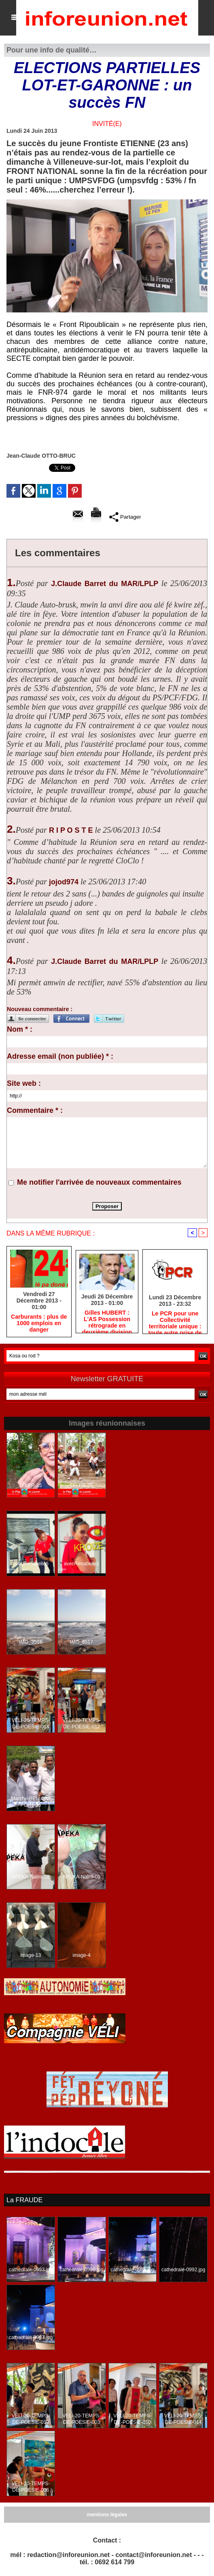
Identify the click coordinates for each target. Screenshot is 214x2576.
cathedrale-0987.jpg (30, 2337)
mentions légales (107, 2514)
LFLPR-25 (31, 1486)
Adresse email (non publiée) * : (60, 1056)
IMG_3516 (30, 1642)
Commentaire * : (35, 1110)
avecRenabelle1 (81, 1564)
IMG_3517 (81, 1642)
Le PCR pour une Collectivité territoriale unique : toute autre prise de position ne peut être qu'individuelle (175, 1321)
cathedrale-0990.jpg (81, 2269)
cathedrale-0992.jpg (183, 2269)
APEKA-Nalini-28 (30, 1877)
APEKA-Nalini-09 (81, 1877)
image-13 (31, 1955)
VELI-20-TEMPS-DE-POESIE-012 (81, 1724)
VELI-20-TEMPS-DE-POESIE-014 (30, 1724)
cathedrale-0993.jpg (30, 2269)
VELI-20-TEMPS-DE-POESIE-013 (30, 2419)
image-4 (81, 1955)
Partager (125, 517)
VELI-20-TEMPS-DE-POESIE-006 (30, 2487)
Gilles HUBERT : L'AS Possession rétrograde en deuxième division (107, 1320)
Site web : (24, 1083)
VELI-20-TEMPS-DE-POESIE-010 (132, 2419)
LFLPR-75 (81, 1486)
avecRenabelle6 (30, 1564)
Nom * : (19, 1029)
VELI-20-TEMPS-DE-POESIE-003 (81, 2419)
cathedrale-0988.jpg (132, 2269)
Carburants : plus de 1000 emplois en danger (38, 1323)
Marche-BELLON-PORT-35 (30, 1802)
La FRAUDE (24, 2200)
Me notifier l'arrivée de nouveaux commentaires (99, 1182)
